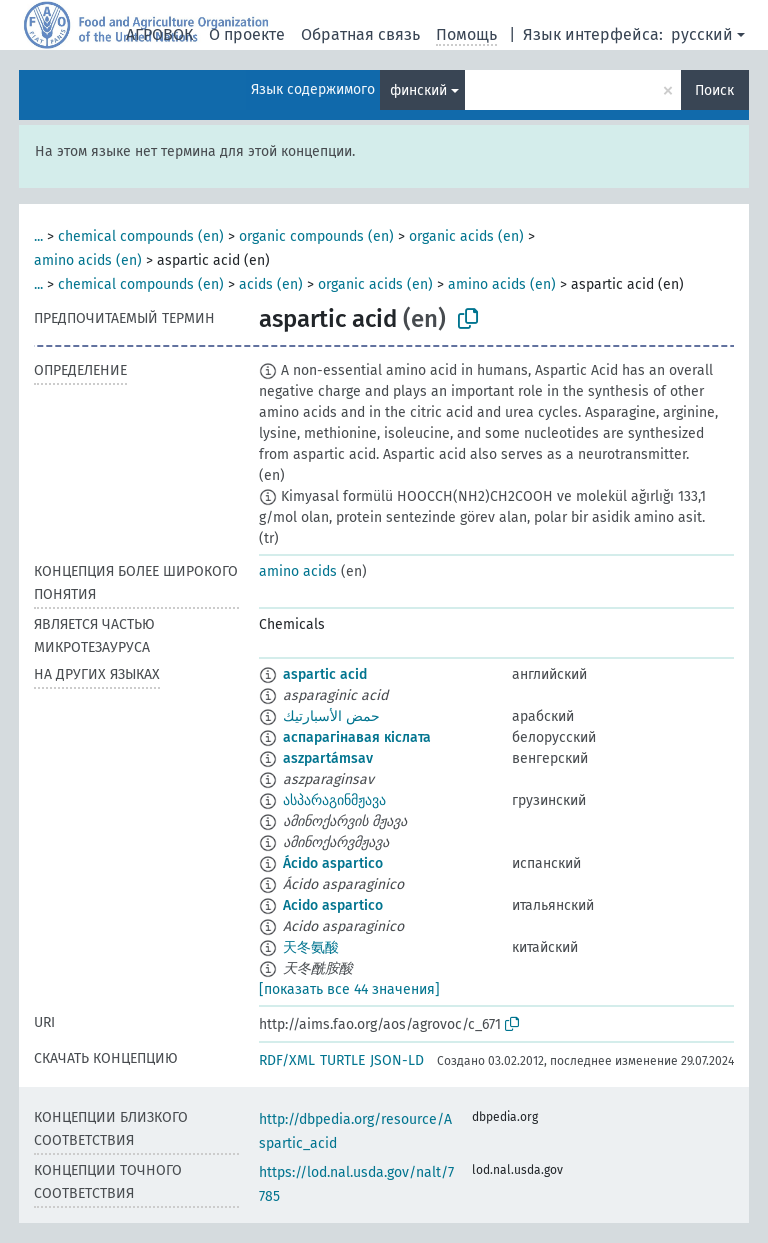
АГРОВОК (159, 34)
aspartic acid (325, 674)
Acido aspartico (333, 905)
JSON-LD (397, 1060)
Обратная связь (360, 34)
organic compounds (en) (316, 236)
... (38, 236)
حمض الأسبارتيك (331, 716)
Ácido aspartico (333, 863)
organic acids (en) (466, 236)
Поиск (714, 90)
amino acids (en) (88, 260)
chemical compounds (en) (141, 236)
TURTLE (342, 1060)
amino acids (298, 571)
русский (702, 34)
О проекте (247, 34)
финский (418, 90)
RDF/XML (287, 1060)
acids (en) (271, 284)
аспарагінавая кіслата (357, 737)
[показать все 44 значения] (349, 989)
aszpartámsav (328, 758)
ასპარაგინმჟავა (334, 800)
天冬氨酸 (311, 947)
